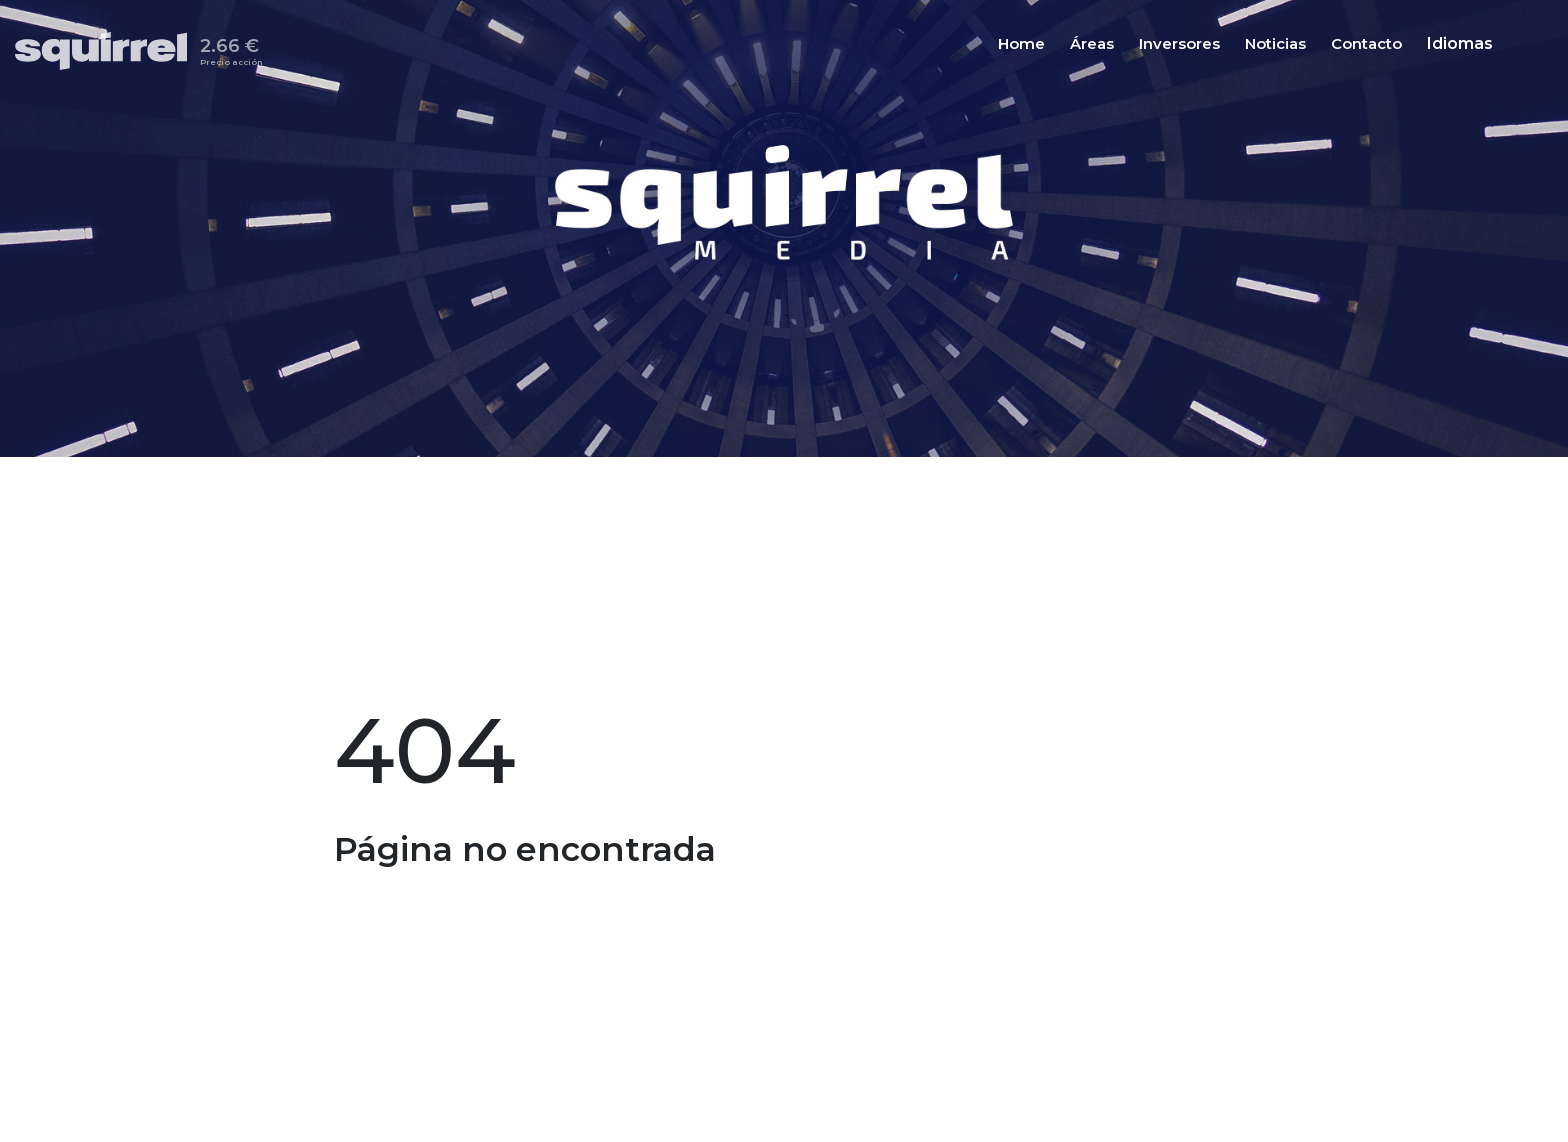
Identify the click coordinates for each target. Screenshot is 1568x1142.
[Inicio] (107, 51)
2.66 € (231, 55)
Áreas (1092, 45)
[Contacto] (1366, 44)
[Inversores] (1179, 44)
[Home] (1021, 44)
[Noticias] (1275, 44)
